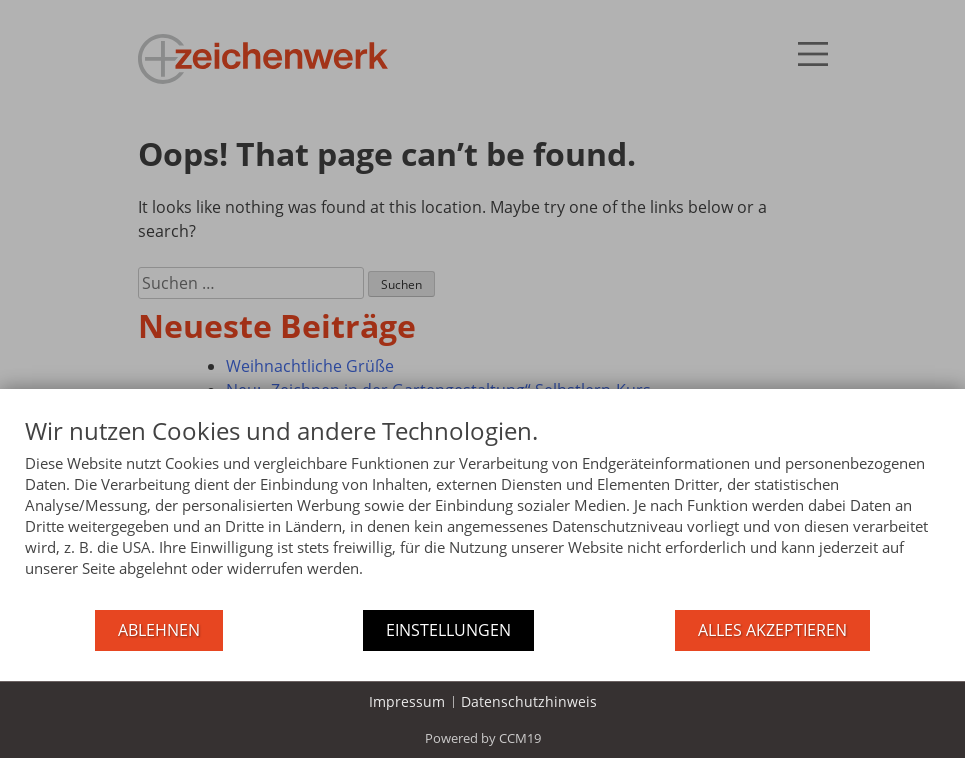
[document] (482, 512)
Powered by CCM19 (483, 738)
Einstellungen (448, 630)
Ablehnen (159, 630)
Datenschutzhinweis (529, 701)
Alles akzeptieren (772, 630)
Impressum (407, 701)
